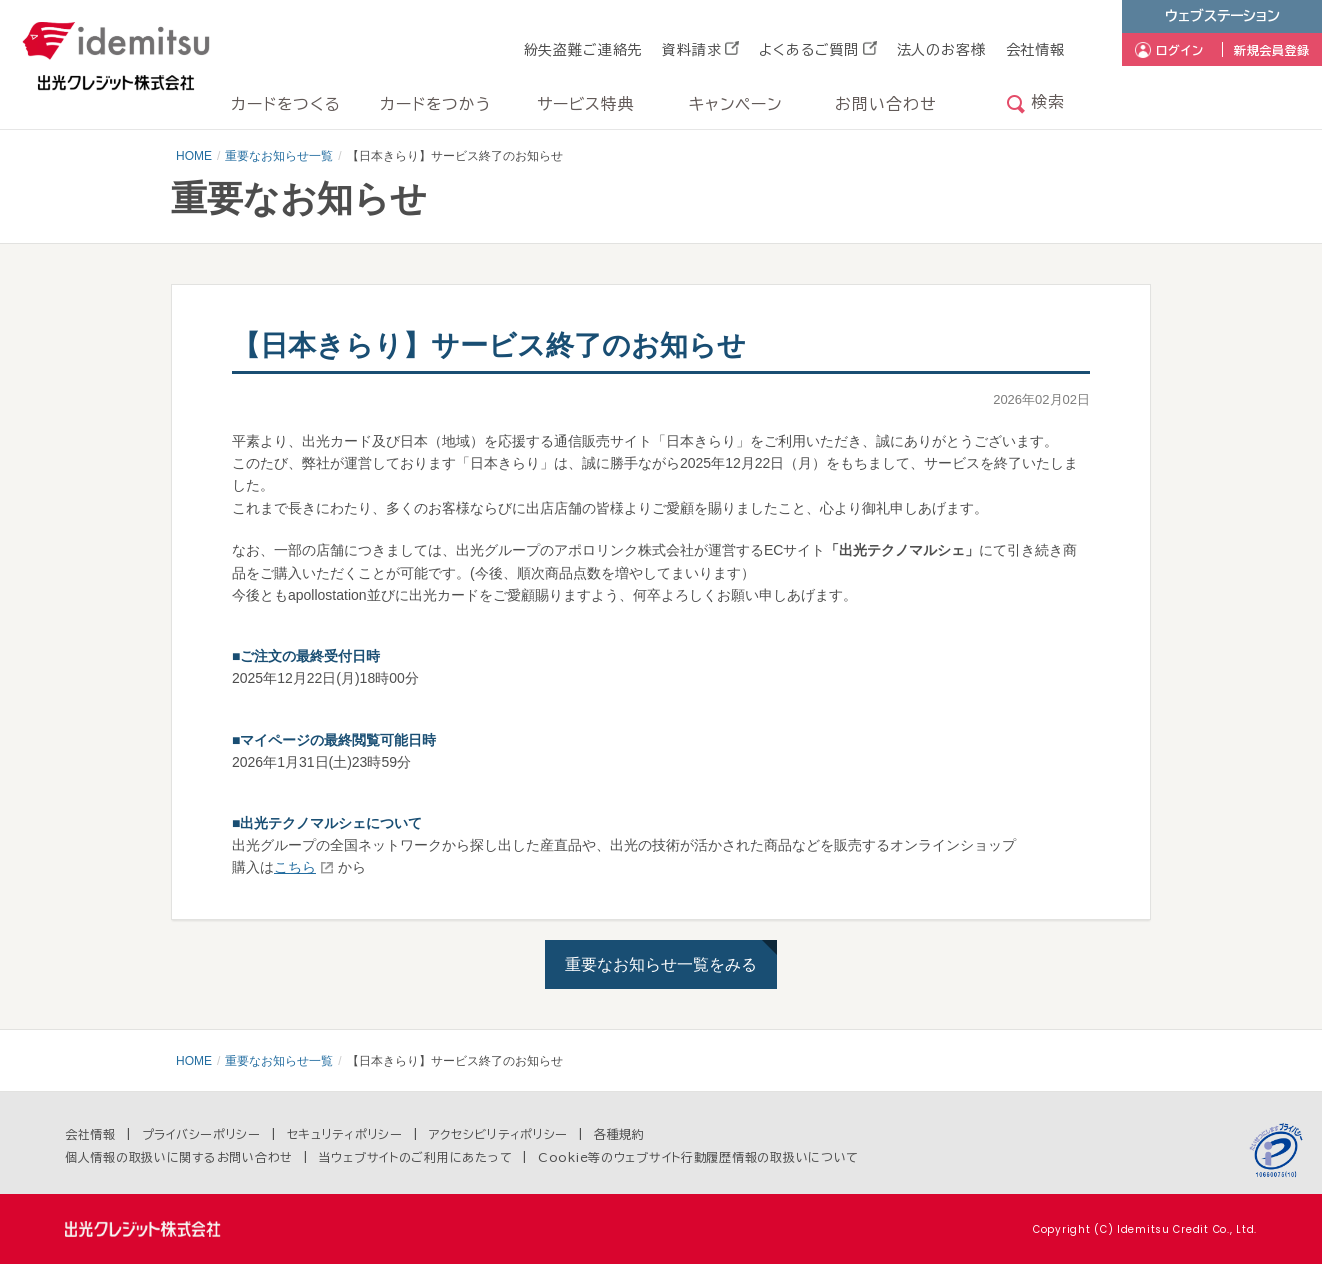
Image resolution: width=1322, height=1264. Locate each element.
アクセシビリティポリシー (499, 1134)
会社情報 (1035, 50)
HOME (194, 156)
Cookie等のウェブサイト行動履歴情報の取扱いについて (698, 1157)
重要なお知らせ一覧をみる (661, 964)
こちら (295, 867)
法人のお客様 (941, 50)
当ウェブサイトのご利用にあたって (416, 1157)
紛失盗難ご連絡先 (583, 50)
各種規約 (619, 1134)
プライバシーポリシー (201, 1134)
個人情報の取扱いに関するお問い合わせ (179, 1157)
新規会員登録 (1272, 50)
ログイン (1180, 50)
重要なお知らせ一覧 (279, 156)
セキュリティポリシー (345, 1134)
